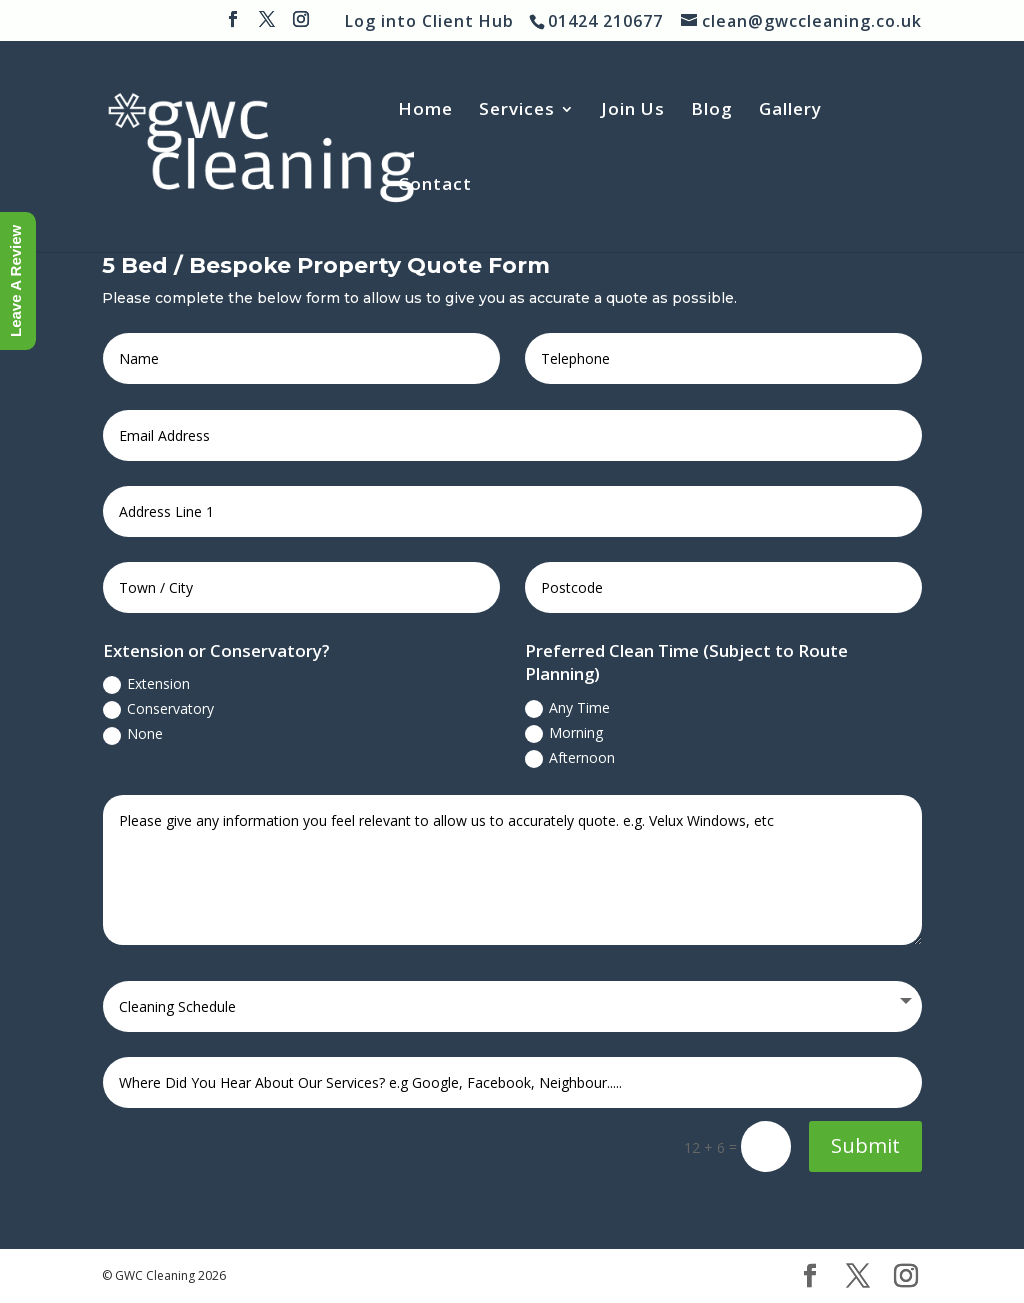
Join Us (633, 111)
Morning (564, 733)
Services (517, 111)
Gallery (790, 111)
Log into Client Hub (429, 21)
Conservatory (158, 709)
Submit (865, 1145)
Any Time (567, 708)
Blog (712, 111)
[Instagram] (301, 25)
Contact (435, 186)
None (133, 734)
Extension (146, 684)
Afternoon (570, 758)
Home (425, 111)
